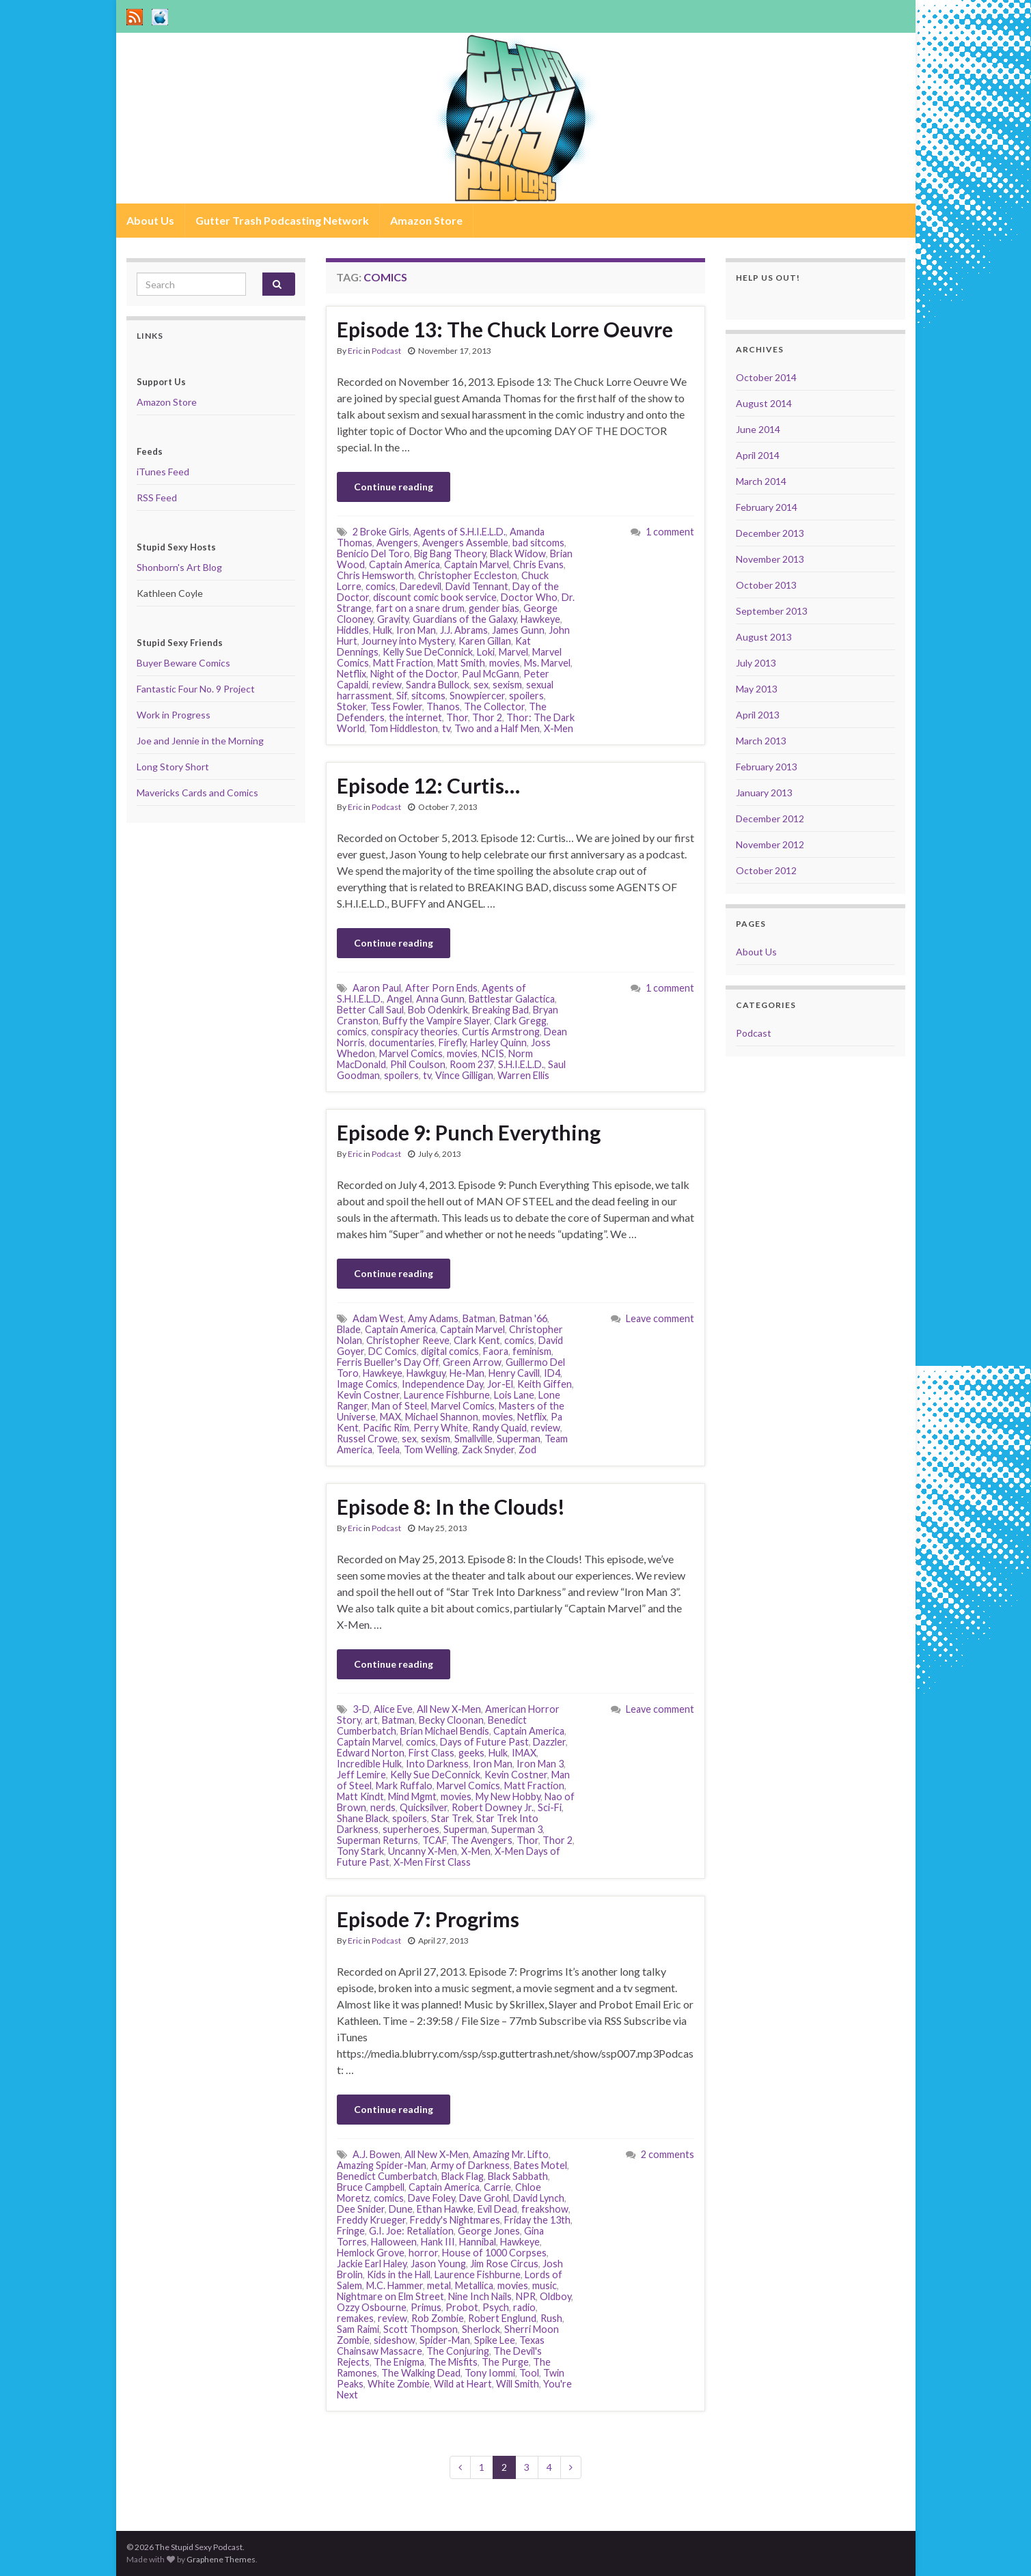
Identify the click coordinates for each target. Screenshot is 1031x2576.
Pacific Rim (386, 1427)
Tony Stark (360, 1851)
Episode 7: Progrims (428, 1919)
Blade (349, 1329)
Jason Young (438, 2263)
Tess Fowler (396, 706)
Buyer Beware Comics (183, 663)
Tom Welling (431, 1449)
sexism (507, 684)
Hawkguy (426, 1373)
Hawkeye (540, 619)
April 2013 (758, 714)
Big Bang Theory (450, 553)
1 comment (670, 531)
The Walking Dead (420, 2373)
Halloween (394, 2242)
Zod (527, 1449)
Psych (495, 2307)
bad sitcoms (538, 542)
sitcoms (428, 695)
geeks (471, 1753)
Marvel (513, 652)
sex (481, 684)
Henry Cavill (514, 1373)
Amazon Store (426, 220)
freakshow (544, 2209)
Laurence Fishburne (447, 1395)
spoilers (526, 695)
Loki (486, 652)
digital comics (450, 1351)
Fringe (351, 2231)
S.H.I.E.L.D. (521, 1064)
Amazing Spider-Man (381, 2165)
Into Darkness (437, 1763)
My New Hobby (508, 1796)
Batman (479, 1318)
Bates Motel (540, 2165)
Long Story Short (173, 766)
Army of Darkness (470, 2165)
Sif (401, 695)
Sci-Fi (550, 1807)
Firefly (452, 1042)
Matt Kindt (360, 1796)
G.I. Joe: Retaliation (411, 2231)
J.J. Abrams (464, 630)
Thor (457, 717)
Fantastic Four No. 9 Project (196, 689)
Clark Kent (477, 1340)
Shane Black (362, 1818)
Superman (518, 1438)
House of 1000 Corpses (494, 2252)
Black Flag (462, 2176)
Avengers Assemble (465, 542)
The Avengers (481, 1840)
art (371, 1720)
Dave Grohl (484, 2198)
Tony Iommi (490, 2373)
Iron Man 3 (540, 1763)
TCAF (434, 1840)
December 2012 (770, 818)
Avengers (397, 542)
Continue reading (393, 486)
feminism (531, 1351)
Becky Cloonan (451, 1720)
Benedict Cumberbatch (387, 2176)
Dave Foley (431, 2198)
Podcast (386, 351)
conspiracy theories (414, 1031)
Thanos (443, 706)
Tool (529, 2373)
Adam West (378, 1318)
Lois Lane (514, 1395)
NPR (526, 2296)
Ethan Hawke (445, 2209)
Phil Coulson (417, 1064)
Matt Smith (461, 663)
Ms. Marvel (547, 663)
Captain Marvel (476, 564)
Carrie (497, 2187)
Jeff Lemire (361, 1774)
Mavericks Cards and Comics (197, 792)
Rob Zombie (437, 2318)
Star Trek (451, 1818)
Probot (461, 2307)
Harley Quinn (498, 1042)
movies (504, 663)
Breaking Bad (500, 1010)
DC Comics (392, 1351)
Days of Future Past (484, 1742)
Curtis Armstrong (501, 1031)
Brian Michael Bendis (444, 1731)
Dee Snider (361, 2209)
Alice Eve (393, 1709)
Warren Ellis (523, 1075)
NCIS (493, 1053)
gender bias (494, 608)
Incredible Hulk (369, 1763)
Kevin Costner (368, 1395)
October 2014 (766, 377)
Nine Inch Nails (480, 2296)
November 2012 (770, 844)
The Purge (505, 2362)
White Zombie (399, 2384)
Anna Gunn (440, 999)
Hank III (438, 2242)
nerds (383, 1807)
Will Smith (517, 2384)
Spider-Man (445, 2340)
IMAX (524, 1753)
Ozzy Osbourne (372, 2307)
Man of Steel (399, 1406)
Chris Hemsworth (375, 575)
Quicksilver (424, 1807)
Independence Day (442, 1384)
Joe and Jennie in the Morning (200, 740)
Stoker (351, 706)
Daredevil (420, 586)
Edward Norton (370, 1753)
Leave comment (660, 1318)
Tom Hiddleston (403, 728)
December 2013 (770, 533)
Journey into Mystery (407, 641)
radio (524, 2307)
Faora (495, 1351)
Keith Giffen (544, 1384)
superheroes (411, 1829)
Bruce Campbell (370, 2187)
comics (381, 586)
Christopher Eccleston (467, 575)
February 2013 (766, 766)
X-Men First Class (432, 1862)
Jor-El (500, 1384)
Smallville (473, 1438)
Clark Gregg (520, 1020)
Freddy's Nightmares (455, 2220)
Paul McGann (490, 674)
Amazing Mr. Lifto (511, 2154)
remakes (355, 2318)
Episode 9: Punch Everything (469, 1132)
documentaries (402, 1042)
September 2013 (772, 611)
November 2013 (770, 559)
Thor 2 (487, 717)
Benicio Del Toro (373, 553)
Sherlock (481, 2329)
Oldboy (555, 2296)
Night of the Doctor (414, 674)
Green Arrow (472, 1362)
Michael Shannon (441, 1417)
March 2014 (761, 481)
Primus (426, 2307)
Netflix (351, 674)
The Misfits (453, 2362)
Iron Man (416, 630)
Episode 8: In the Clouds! (451, 1506)
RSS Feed (157, 497)
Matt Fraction (403, 663)
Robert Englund (502, 2318)
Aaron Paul (377, 988)
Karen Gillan (484, 641)
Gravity (393, 619)
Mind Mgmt (412, 1796)
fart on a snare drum (420, 608)
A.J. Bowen (376, 2154)
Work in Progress (173, 714)
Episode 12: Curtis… (428, 785)
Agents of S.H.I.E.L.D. (459, 531)
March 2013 (761, 740)
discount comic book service (435, 597)
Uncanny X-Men (422, 1851)
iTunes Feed (163, 471)
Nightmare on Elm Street (390, 2296)
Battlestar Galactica (512, 999)
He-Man (467, 1373)
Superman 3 (516, 1829)
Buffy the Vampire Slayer (436, 1020)
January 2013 (764, 792)
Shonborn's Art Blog (179, 567)
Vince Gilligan (464, 1075)
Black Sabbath (518, 2176)
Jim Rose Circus (504, 2263)
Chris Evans (538, 564)
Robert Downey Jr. (493, 1807)
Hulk (382, 630)
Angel (399, 999)
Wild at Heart (463, 2384)
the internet (415, 717)
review (387, 684)
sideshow (394, 2340)
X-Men (558, 728)
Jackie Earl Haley (372, 2263)
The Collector (494, 706)
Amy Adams (433, 1318)
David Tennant (476, 586)
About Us (150, 220)
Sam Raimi (358, 2329)
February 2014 (766, 507)
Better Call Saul (370, 1010)
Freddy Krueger (371, 2220)
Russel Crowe (367, 1438)
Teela (388, 1449)
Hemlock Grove (370, 2252)
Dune (401, 2209)
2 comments (667, 2154)
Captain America (404, 564)
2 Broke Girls (381, 531)
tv (446, 728)
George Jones (489, 2231)
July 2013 (756, 663)
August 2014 (764, 403)
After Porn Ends (441, 988)
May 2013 (757, 689)
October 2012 (766, 870)
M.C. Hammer (394, 2285)
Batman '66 (523, 1318)
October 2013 (766, 585)
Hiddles (353, 630)
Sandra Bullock (437, 684)
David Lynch (538, 2198)
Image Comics (367, 1384)
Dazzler (549, 1742)
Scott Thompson (420, 2329)
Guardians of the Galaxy (465, 619)
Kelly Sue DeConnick (428, 652)
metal (439, 2285)
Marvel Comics (411, 1053)
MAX (390, 1417)
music (544, 2285)
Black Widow (518, 553)
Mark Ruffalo (404, 1785)
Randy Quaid (499, 1427)
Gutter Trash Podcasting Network (282, 220)
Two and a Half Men (497, 728)
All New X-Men (449, 1709)
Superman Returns (377, 1840)
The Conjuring (457, 2351)
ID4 (552, 1373)
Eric (355, 351)
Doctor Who (529, 597)
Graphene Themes (221, 2559)
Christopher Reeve (408, 1340)
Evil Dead (497, 2209)
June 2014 (758, 429)
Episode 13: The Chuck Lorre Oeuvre (505, 329)
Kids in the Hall (398, 2274)
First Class (431, 1753)
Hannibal (477, 2242)
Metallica (474, 2285)
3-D (361, 1709)
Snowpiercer (477, 695)
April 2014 (758, 455)
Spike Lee (494, 2340)
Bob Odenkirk (438, 1010)
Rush (551, 2318)
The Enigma (399, 2362)
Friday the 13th (537, 2220)
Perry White (440, 1427)
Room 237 (472, 1064)
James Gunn (518, 630)
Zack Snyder (488, 1449)
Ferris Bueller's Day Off (388, 1362)
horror (423, 2252)
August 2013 (764, 637)
